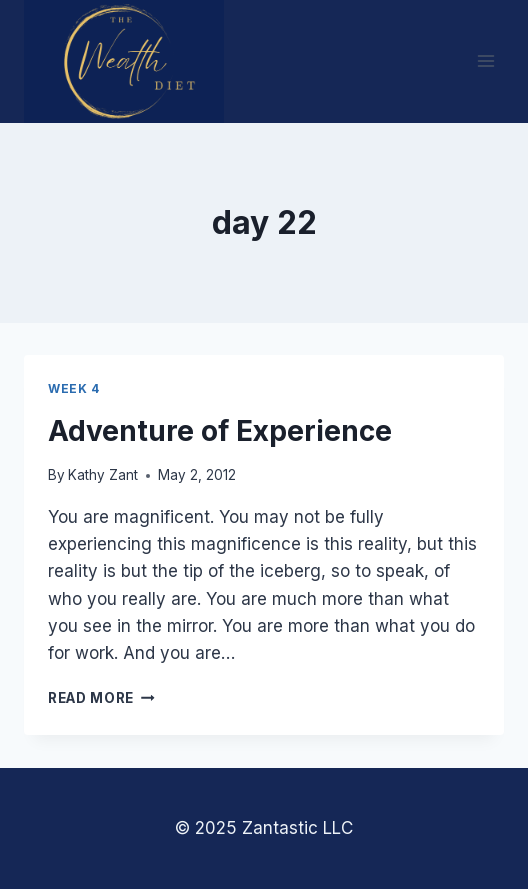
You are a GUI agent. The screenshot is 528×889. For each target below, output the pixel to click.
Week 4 (74, 388)
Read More (101, 698)
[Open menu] (485, 61)
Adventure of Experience (220, 431)
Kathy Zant (103, 475)
